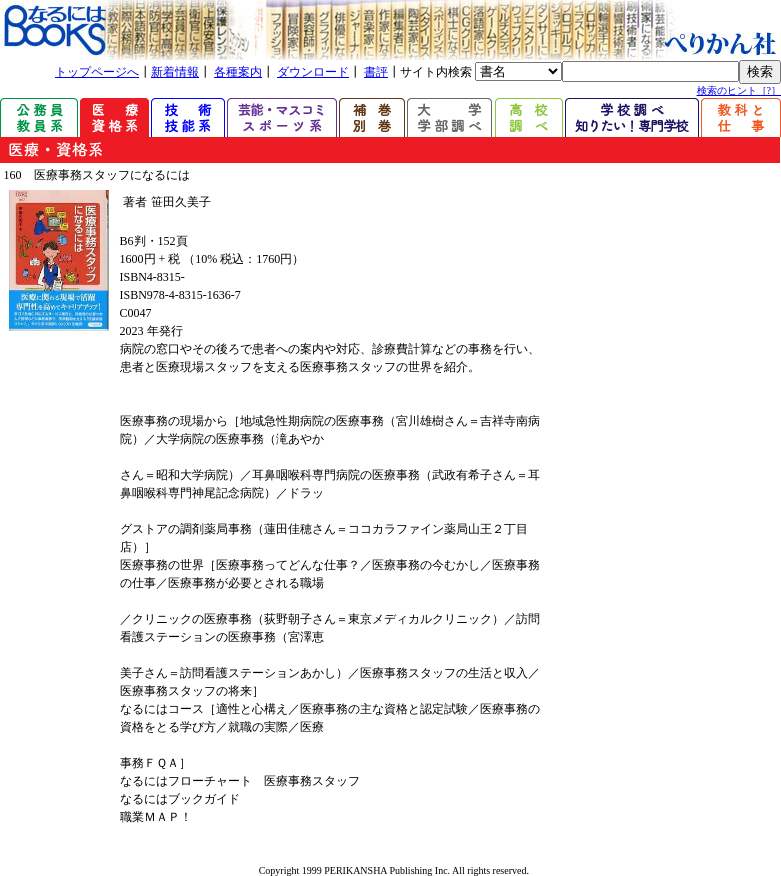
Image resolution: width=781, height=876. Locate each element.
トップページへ (97, 72)
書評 (376, 72)
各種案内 (238, 72)
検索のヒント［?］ (739, 90)
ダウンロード (313, 72)
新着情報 (175, 72)
